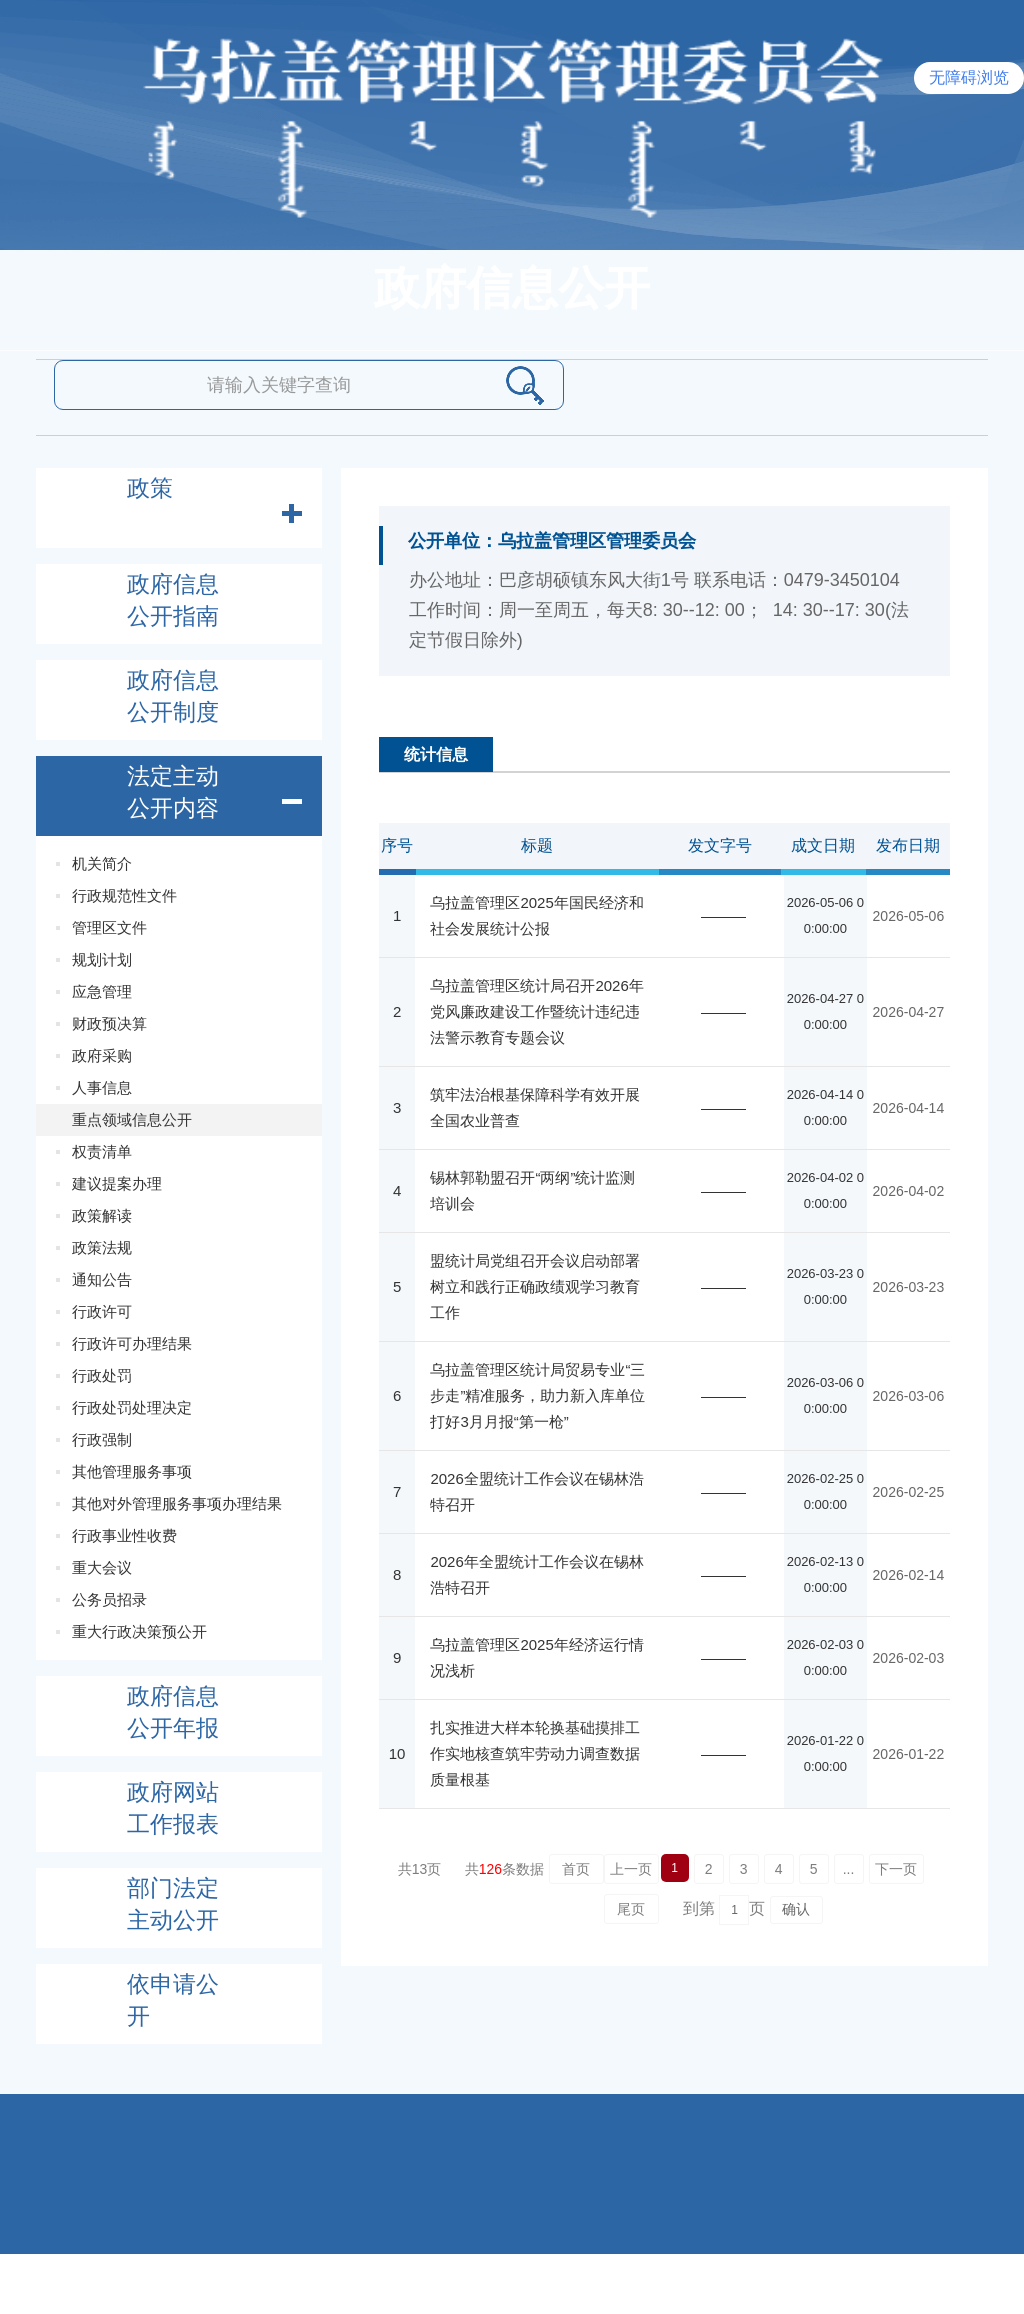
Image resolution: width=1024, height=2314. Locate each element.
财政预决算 (109, 1023)
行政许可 (102, 1311)
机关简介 (102, 863)
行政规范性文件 (124, 895)
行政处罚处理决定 (132, 1407)
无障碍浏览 (969, 77)
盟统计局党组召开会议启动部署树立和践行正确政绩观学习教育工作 (535, 1286)
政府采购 (102, 1055)
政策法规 (102, 1247)
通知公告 (102, 1279)
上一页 (631, 1869)
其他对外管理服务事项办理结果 (177, 1503)
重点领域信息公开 (132, 1119)
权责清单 (102, 1151)
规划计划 (102, 959)
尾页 (631, 1909)
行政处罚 (102, 1375)
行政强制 (102, 1439)
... (849, 1869)
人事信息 (102, 1087)
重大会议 (102, 1567)
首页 (576, 1869)
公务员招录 (109, 1599)
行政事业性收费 (124, 1535)
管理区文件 (109, 927)
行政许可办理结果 (132, 1343)
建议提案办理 (117, 1183)
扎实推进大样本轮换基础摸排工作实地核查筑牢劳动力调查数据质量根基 (535, 1753)
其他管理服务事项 (132, 1471)
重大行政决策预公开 (139, 1631)
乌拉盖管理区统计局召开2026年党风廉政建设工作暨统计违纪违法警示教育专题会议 (536, 1011)
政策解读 (102, 1215)
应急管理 (102, 991)
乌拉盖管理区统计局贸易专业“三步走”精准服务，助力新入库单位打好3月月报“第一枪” (537, 1395)
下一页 (896, 1869)
